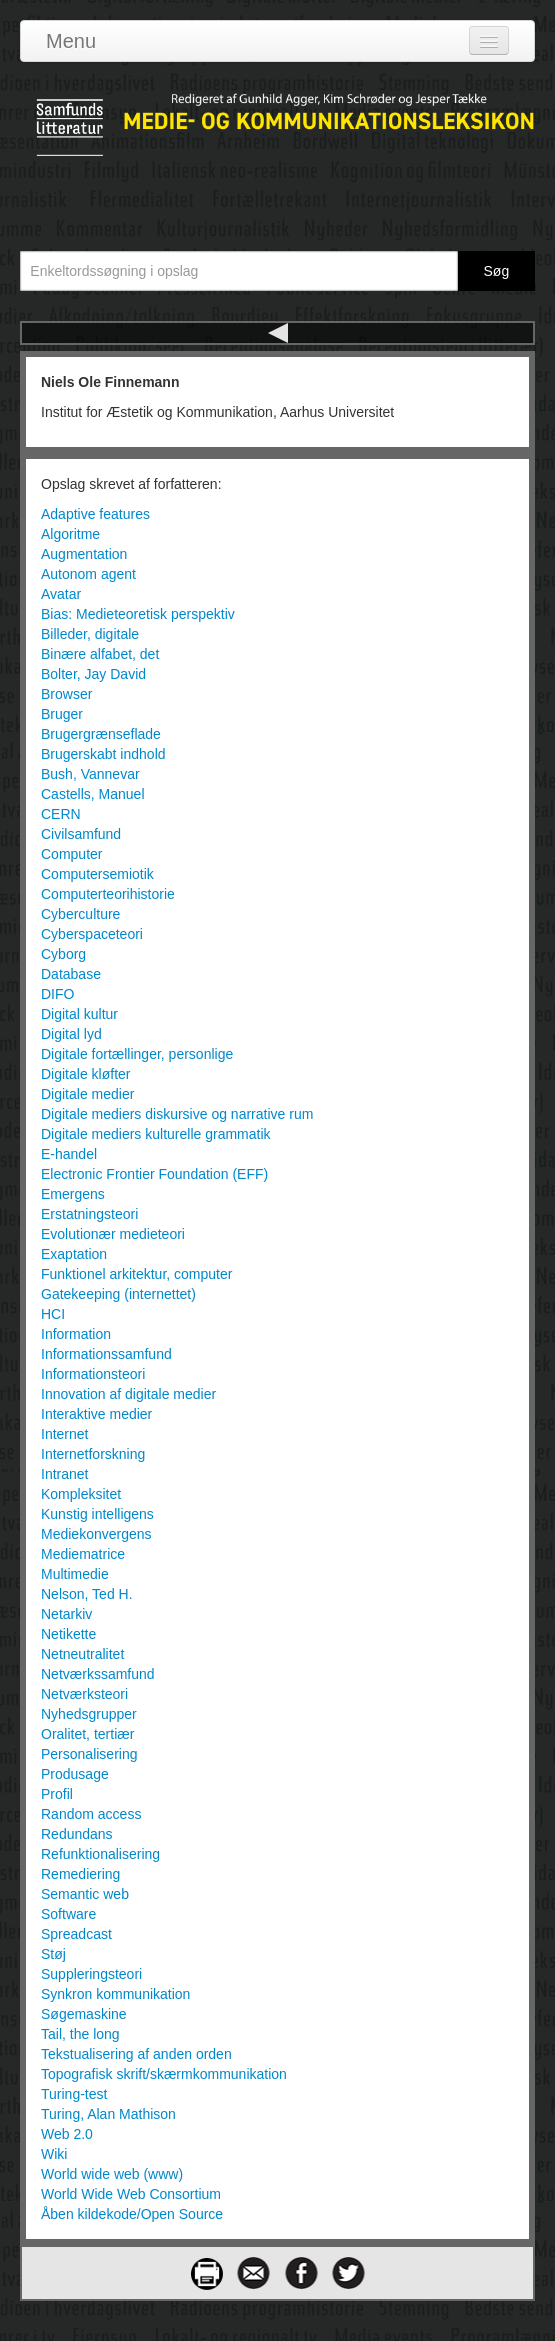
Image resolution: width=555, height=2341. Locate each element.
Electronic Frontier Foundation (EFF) (154, 1174)
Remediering (80, 1874)
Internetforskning (93, 1454)
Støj (53, 1954)
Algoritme (70, 534)
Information (76, 1334)
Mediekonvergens (96, 1534)
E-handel (69, 1154)
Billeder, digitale (90, 634)
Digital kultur (79, 1014)
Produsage (75, 1774)
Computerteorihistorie (108, 894)
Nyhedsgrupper (89, 1714)
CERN (61, 814)
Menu (71, 41)
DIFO (57, 994)
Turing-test (74, 2094)
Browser (66, 694)
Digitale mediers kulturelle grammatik (156, 1134)
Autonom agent (88, 574)
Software (68, 1914)
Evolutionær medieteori (113, 1234)
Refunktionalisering (100, 1854)
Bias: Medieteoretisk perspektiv (138, 614)
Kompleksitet (81, 1494)
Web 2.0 (67, 2134)
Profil (57, 1794)
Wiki (54, 2154)
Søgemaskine (84, 2014)
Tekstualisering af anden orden (136, 2054)
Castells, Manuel (93, 794)
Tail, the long (80, 2034)
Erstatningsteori (89, 1214)
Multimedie (75, 1574)
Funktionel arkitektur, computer (136, 1274)
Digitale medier (87, 1094)
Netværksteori (84, 1694)
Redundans (77, 1834)
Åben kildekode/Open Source (132, 2214)
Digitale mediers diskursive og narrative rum (177, 1114)
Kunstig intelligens (97, 1514)
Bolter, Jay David (93, 674)
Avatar (61, 594)
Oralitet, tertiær (87, 1734)
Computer (71, 854)
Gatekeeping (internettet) (118, 1294)
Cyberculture (80, 914)
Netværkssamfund (98, 1674)
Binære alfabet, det (100, 654)
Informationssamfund (106, 1354)
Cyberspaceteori (92, 934)
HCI (53, 1314)
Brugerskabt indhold (103, 754)
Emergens (73, 1194)
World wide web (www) (112, 2174)
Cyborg (63, 954)
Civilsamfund (81, 834)
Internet (64, 1434)
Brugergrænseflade (101, 734)
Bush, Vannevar (90, 774)
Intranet (64, 1474)
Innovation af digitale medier (128, 1394)
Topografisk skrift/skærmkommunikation (164, 2074)
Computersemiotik (97, 874)
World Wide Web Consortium (131, 2194)
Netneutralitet (82, 1654)
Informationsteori (93, 1374)
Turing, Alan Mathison (108, 2114)
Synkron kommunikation (115, 1994)
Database (71, 974)
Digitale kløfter (85, 1074)
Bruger (62, 714)
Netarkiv (66, 1614)
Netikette (68, 1634)
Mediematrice (83, 1554)
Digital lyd (71, 1034)
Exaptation (74, 1254)
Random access (91, 1814)
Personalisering (89, 1754)
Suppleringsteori (91, 1974)
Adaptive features (95, 514)
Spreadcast (76, 1934)
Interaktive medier (96, 1414)
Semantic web (85, 1894)
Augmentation (84, 554)
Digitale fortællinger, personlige (137, 1054)
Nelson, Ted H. (87, 1594)
